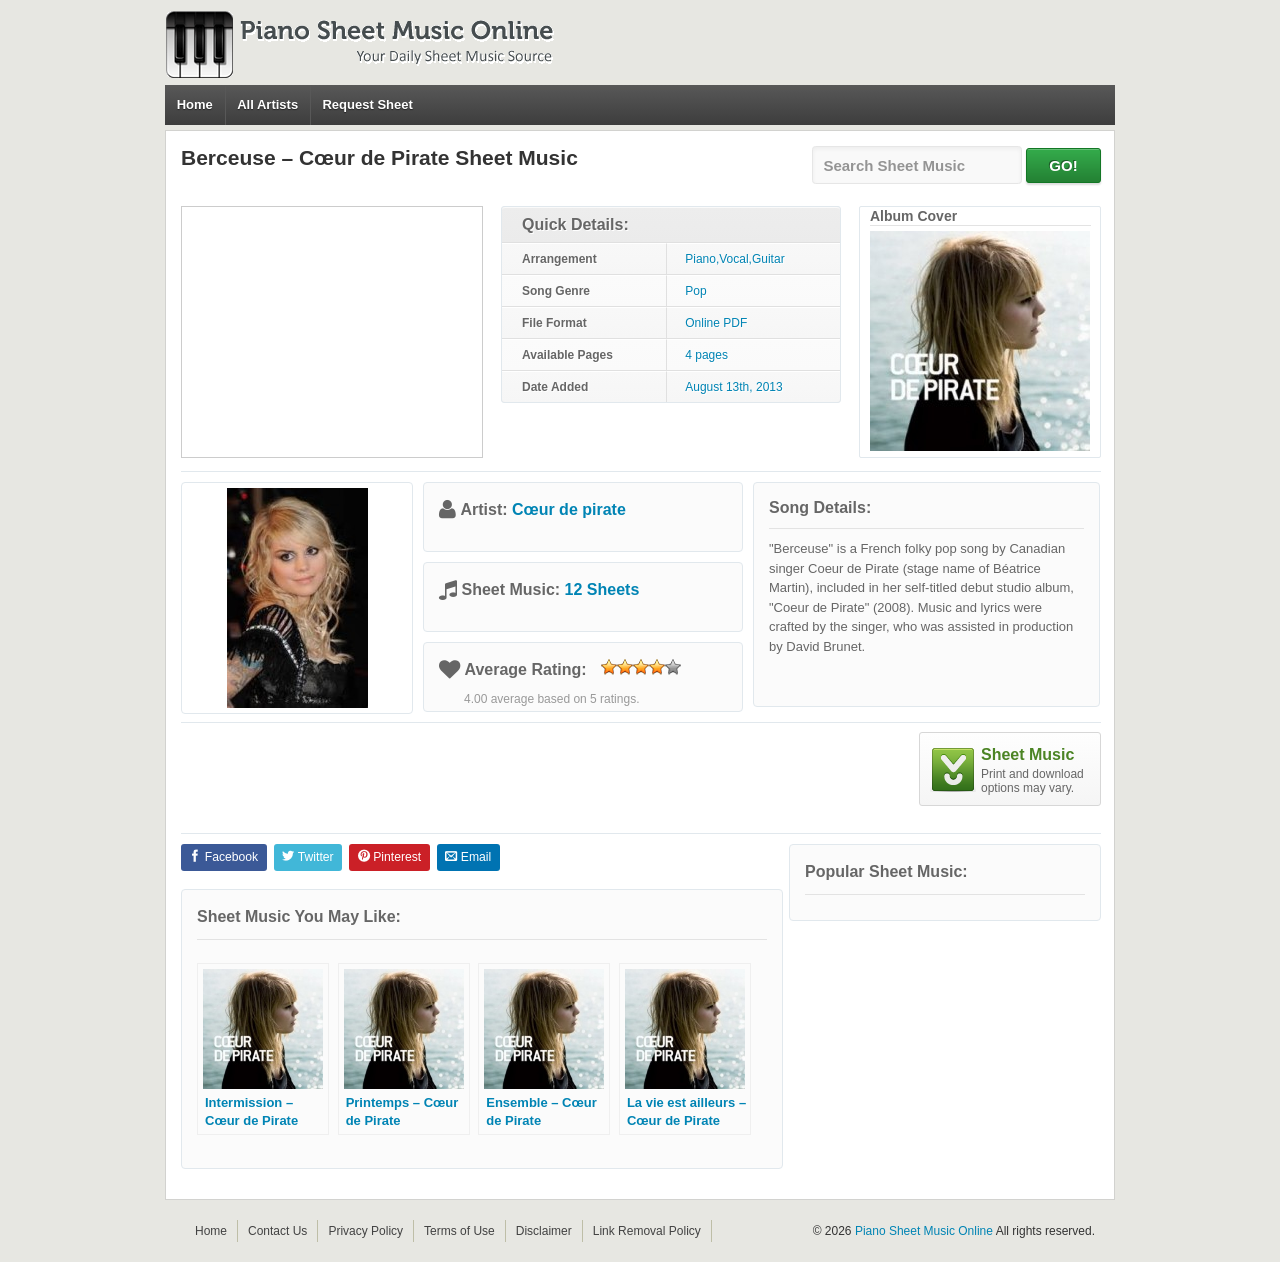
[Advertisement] (332, 332)
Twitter (307, 857)
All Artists (267, 104)
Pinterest (389, 857)
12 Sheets (602, 589)
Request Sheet (367, 104)
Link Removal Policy (647, 1231)
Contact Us (277, 1231)
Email (468, 857)
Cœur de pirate (569, 509)
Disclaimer (544, 1231)
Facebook (223, 857)
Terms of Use (459, 1231)
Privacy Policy (365, 1231)
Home (195, 104)
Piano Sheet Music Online (924, 1231)
